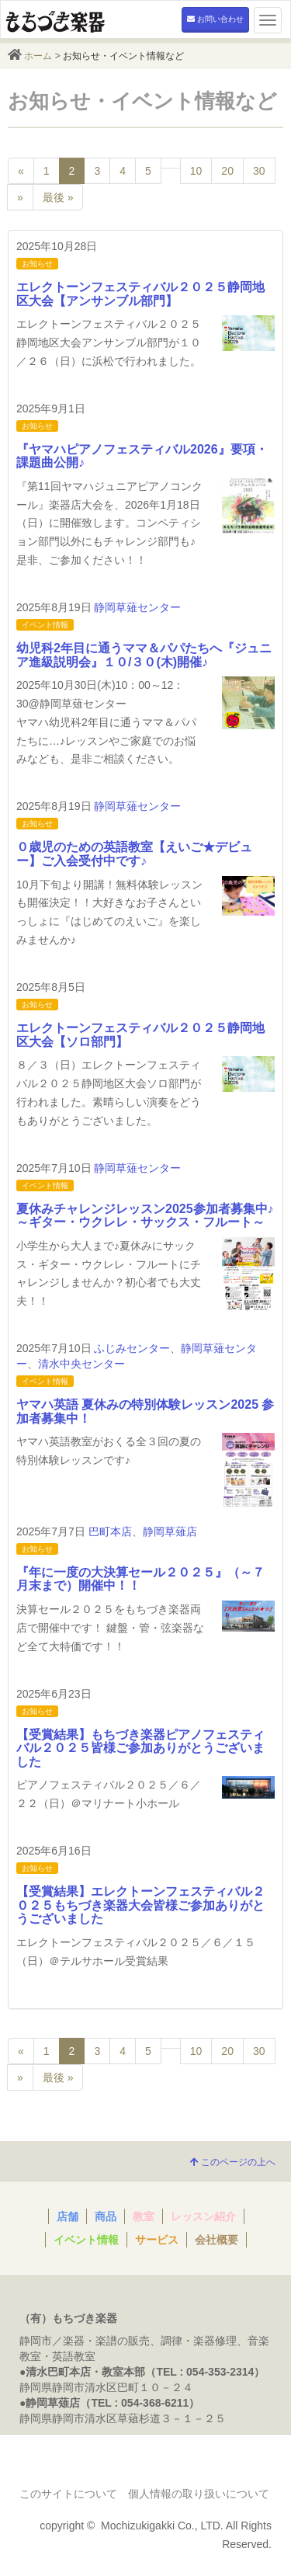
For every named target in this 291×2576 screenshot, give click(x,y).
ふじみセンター (132, 1348)
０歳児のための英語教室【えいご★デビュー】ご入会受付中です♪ (134, 853)
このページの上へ (232, 2162)
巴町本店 (110, 1531)
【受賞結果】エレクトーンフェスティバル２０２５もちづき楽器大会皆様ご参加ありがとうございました (140, 1905)
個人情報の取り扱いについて (198, 2493)
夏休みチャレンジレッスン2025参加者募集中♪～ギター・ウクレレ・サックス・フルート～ (145, 1215)
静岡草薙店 (170, 1531)
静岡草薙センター (137, 607)
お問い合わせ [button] (215, 19)
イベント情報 (45, 625)
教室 (143, 2216)
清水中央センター (81, 1364)
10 (196, 171)
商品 (105, 2216)
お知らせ (37, 263)
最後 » (58, 197)
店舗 (67, 2216)
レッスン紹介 (203, 2216)
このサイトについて (68, 2493)
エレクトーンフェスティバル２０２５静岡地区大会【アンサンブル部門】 (140, 294)
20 (227, 171)
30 (259, 171)
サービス (156, 2240)
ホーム (38, 55)
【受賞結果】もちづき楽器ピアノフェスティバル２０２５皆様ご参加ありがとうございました (140, 1748)
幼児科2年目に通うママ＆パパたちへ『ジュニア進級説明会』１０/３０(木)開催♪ (144, 655)
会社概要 (216, 2240)
